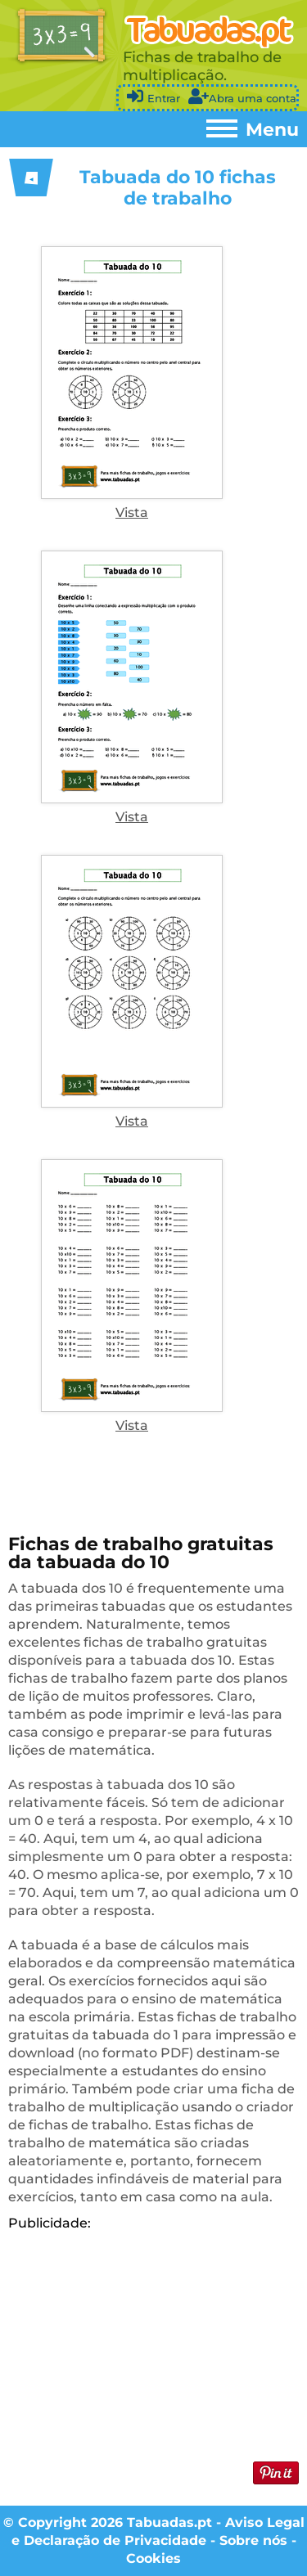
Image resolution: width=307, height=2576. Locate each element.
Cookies (153, 2558)
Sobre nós (253, 2540)
